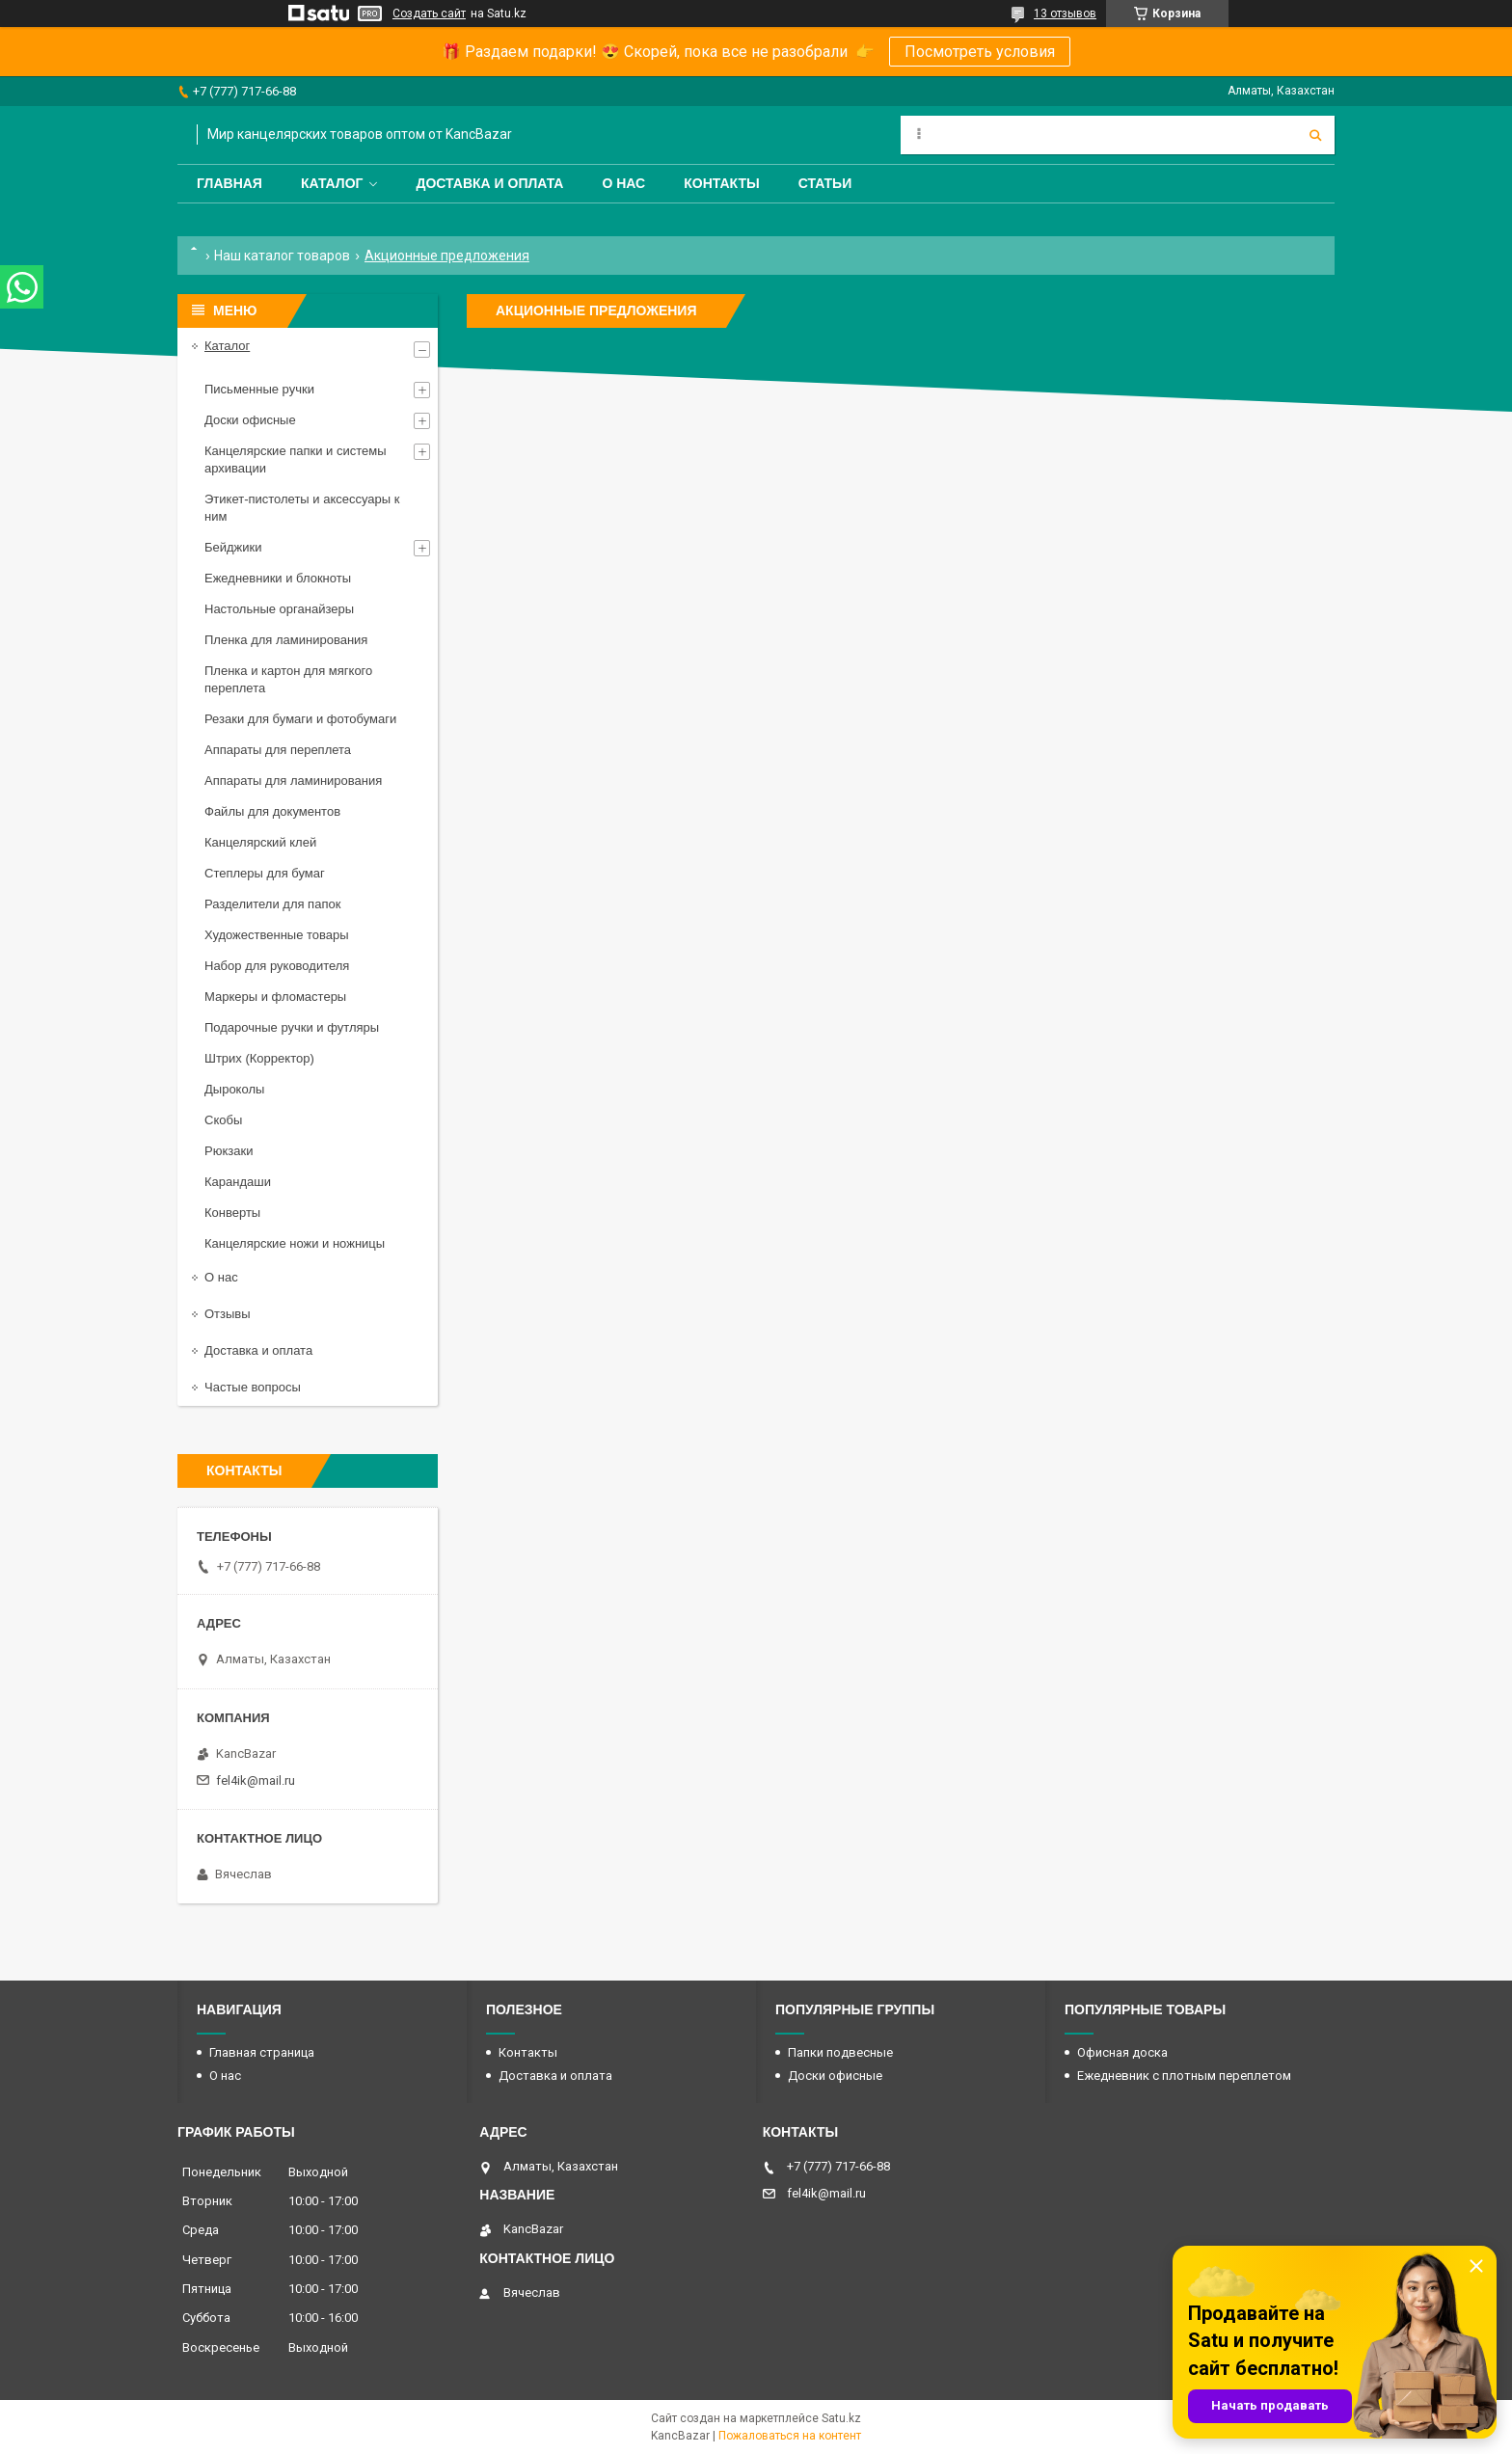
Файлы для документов (272, 811)
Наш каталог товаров (282, 255)
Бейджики (233, 547)
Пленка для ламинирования (285, 640)
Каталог (332, 183)
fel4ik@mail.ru (255, 1780)
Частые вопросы (252, 1387)
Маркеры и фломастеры (275, 996)
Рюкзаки (228, 1151)
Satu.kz (841, 2418)
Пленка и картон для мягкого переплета (288, 679)
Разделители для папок (272, 904)
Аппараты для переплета (277, 749)
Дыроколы (234, 1089)
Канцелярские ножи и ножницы (294, 1243)
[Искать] (1315, 135)
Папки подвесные (840, 2052)
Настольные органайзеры (279, 609)
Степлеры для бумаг (264, 873)
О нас (623, 183)
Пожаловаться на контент (789, 2435)
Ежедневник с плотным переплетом (1184, 2075)
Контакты (721, 183)
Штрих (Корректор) (259, 1058)
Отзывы (227, 1314)
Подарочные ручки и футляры (291, 1027)
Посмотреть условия (979, 51)
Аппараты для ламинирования (293, 780)
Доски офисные (250, 420)
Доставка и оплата (489, 183)
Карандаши (237, 1181)
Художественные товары (276, 935)
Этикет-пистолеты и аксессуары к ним (301, 508)
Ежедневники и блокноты (277, 578)
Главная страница (261, 2052)
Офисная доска (1122, 2052)
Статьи (825, 183)
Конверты (232, 1212)
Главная (229, 183)
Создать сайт (429, 13)
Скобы (223, 1120)
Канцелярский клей (260, 842)
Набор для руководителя (276, 965)
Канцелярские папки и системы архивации (295, 459)
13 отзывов (1065, 13)
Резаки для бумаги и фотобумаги (300, 719)
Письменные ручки (259, 389)
